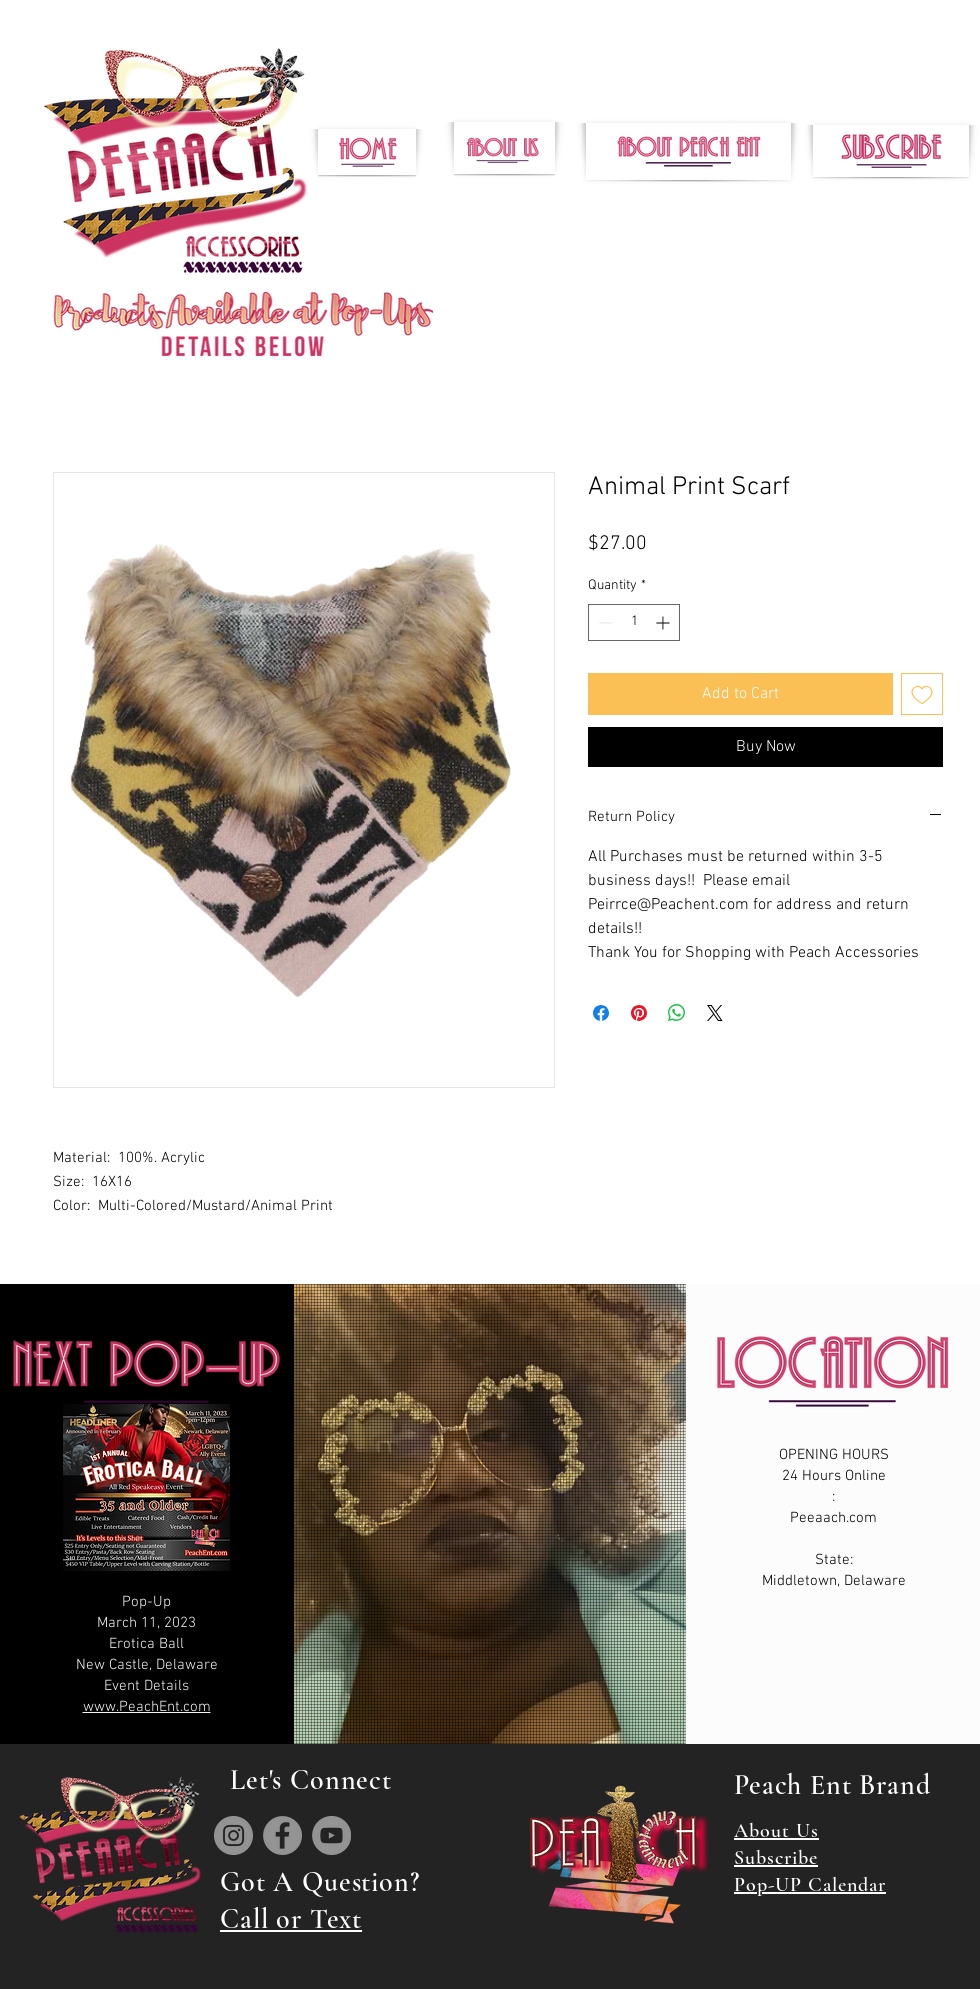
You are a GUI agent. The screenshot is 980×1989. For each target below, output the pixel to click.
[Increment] (664, 622)
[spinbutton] (634, 622)
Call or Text (291, 1919)
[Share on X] (715, 1013)
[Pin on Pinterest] (639, 1013)
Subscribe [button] (776, 1858)
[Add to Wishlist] (922, 694)
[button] (891, 151)
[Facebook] (282, 1835)
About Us (776, 1831)
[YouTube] (331, 1835)
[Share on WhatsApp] (677, 1013)
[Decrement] (603, 622)
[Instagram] (233, 1835)
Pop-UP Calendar (810, 1885)
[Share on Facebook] (601, 1013)
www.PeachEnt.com (147, 1707)
